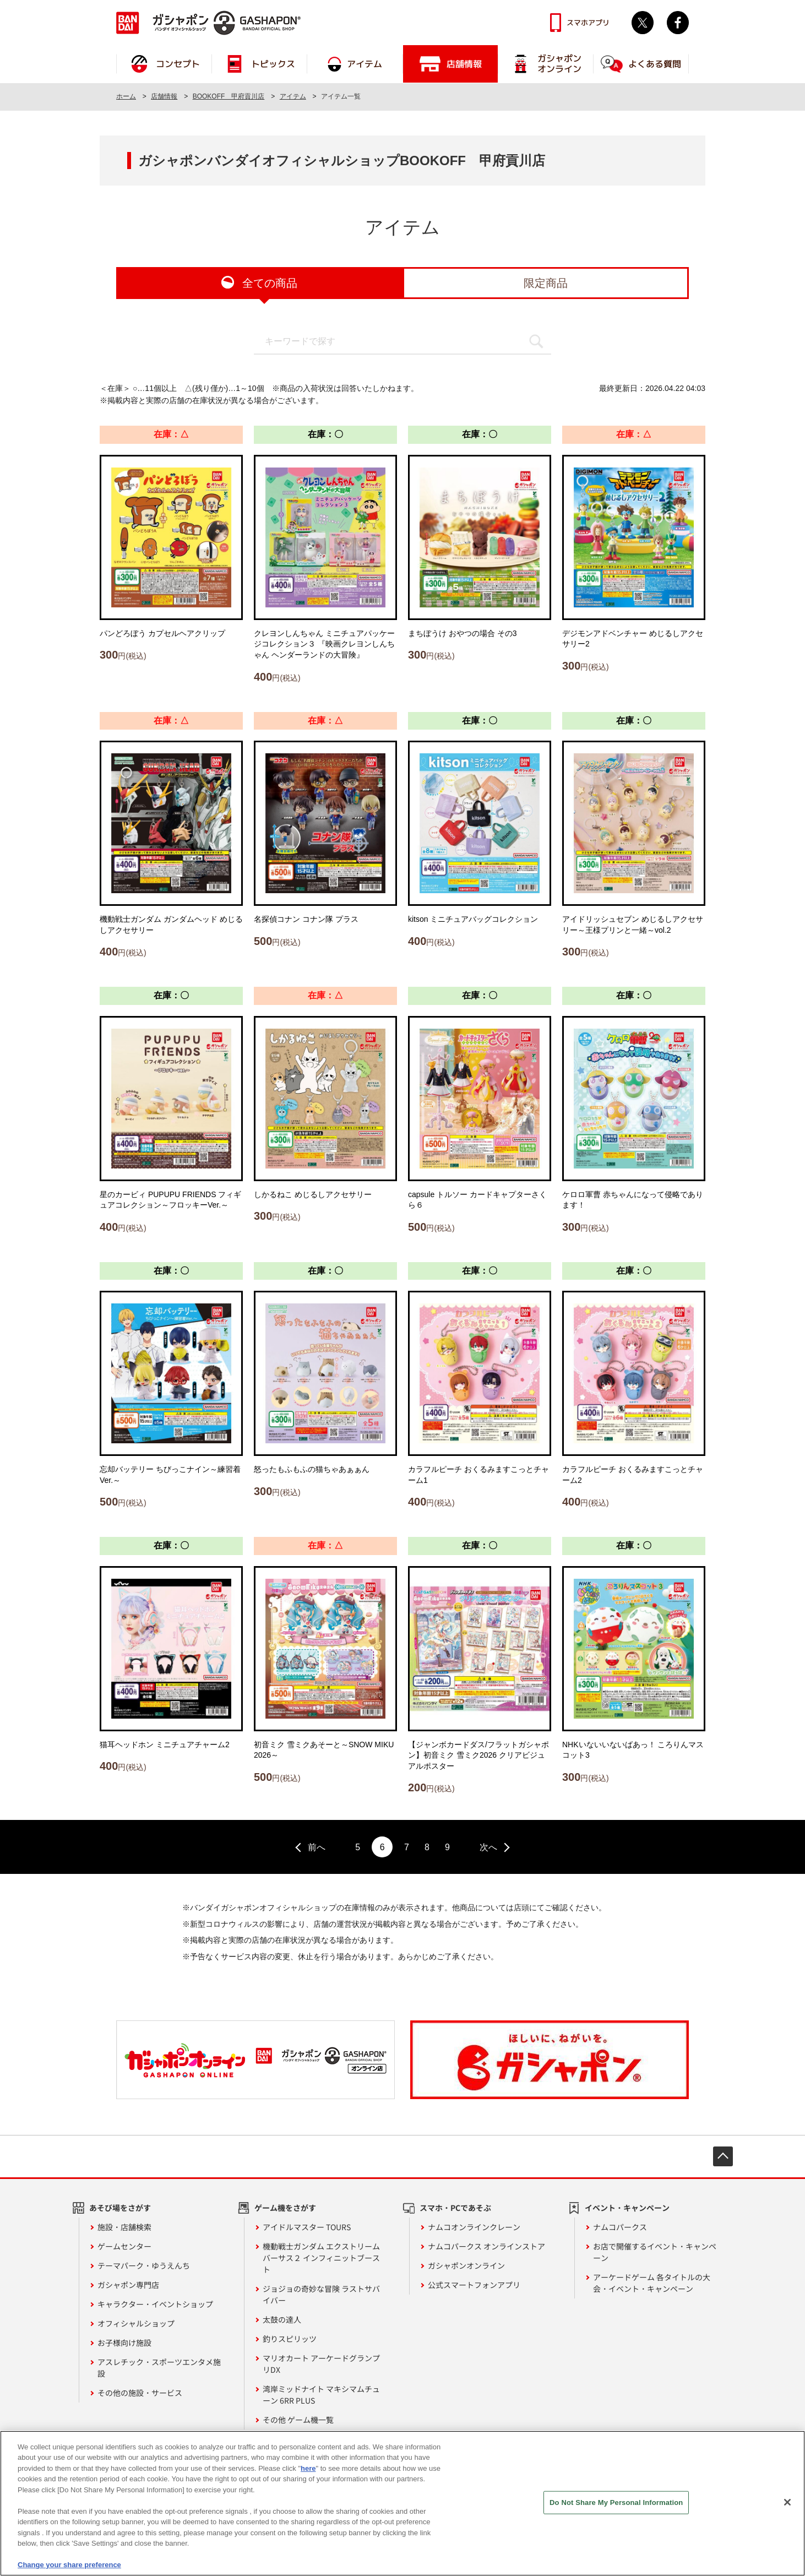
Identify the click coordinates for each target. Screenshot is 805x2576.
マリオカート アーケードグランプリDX (321, 2363)
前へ (316, 1847)
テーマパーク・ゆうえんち (143, 2265)
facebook (678, 22)
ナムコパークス (620, 2226)
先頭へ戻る (723, 2156)
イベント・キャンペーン (627, 2207)
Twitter (643, 22)
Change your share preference (69, 2567)
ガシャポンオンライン (466, 2265)
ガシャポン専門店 (128, 2284)
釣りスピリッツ (290, 2338)
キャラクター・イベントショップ (155, 2303)
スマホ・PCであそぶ (455, 2207)
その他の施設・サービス (139, 2392)
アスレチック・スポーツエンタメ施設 (159, 2367)
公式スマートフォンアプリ (474, 2284)
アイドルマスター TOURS (307, 2226)
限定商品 (546, 283)
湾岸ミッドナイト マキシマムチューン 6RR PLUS (321, 2394)
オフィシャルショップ (136, 2323)
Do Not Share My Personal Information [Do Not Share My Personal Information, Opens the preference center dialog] (616, 2505)
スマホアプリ (588, 23)
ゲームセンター (124, 2246)
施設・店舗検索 (124, 2226)
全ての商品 (269, 283)
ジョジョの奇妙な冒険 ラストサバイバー (321, 2294)
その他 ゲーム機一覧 (298, 2419)
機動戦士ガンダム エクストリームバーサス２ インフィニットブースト (321, 2258)
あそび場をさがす (120, 2207)
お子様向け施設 (124, 2342)
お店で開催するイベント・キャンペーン (654, 2252)
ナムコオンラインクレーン (474, 2226)
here (308, 2470)
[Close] (787, 2504)
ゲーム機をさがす (285, 2207)
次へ (488, 1847)
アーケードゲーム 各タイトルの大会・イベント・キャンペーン (651, 2282)
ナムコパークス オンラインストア (486, 2246)
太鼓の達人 (282, 2319)
